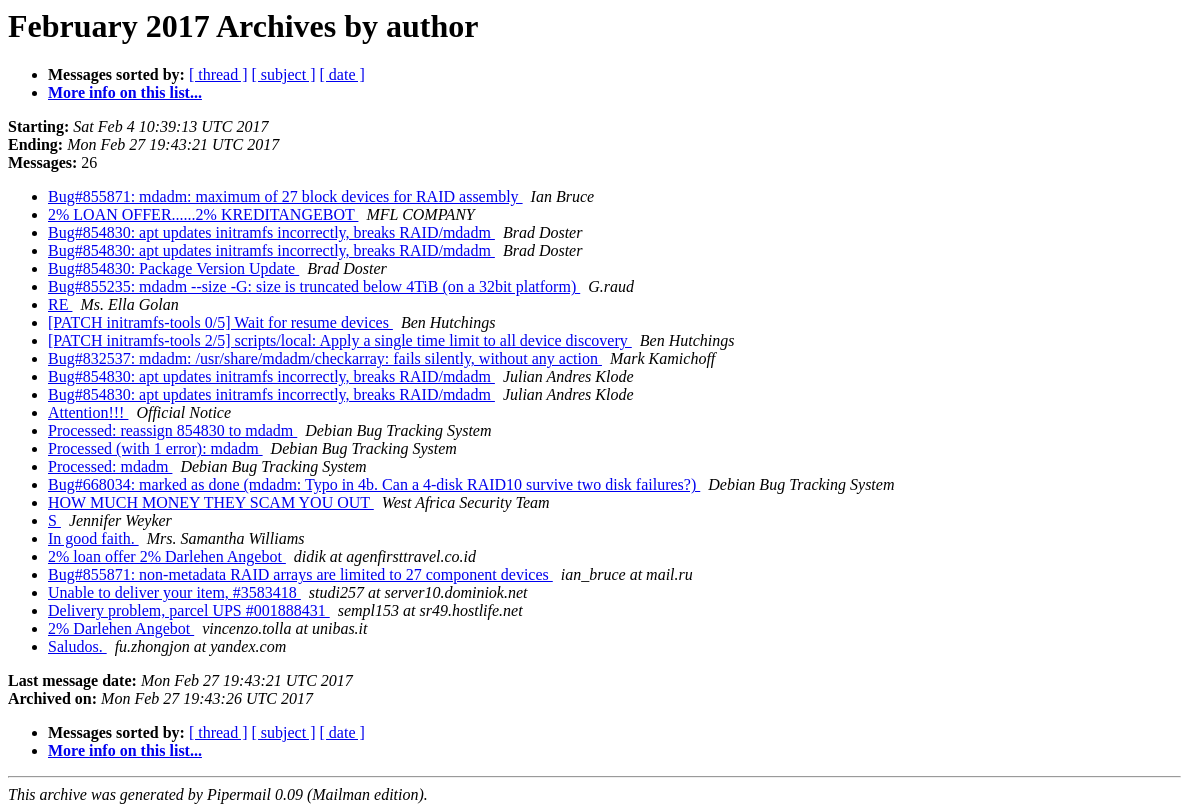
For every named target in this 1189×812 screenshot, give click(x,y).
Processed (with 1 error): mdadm (155, 448)
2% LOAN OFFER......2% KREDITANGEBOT (203, 214)
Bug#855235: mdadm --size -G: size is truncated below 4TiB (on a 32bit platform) (314, 286)
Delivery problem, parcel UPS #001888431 (189, 610)
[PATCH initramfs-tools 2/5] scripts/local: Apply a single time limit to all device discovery (340, 340)
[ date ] (342, 74)
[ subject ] (284, 74)
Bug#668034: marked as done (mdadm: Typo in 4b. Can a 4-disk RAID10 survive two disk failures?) (374, 484)
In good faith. (93, 538)
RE (60, 304)
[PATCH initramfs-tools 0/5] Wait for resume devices (220, 322)
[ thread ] (218, 74)
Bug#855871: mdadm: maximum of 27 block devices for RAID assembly (285, 196)
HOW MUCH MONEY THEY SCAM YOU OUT (211, 502)
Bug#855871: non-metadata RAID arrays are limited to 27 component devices (300, 574)
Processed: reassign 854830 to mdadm (172, 430)
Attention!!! (88, 412)
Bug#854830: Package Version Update (173, 268)
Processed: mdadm (110, 466)
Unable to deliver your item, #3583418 (174, 592)
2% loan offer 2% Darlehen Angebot (167, 556)
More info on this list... (125, 92)
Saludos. (77, 646)
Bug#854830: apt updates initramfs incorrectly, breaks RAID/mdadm (271, 232)
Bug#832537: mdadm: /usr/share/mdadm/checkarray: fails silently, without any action (325, 358)
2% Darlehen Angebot (121, 628)
